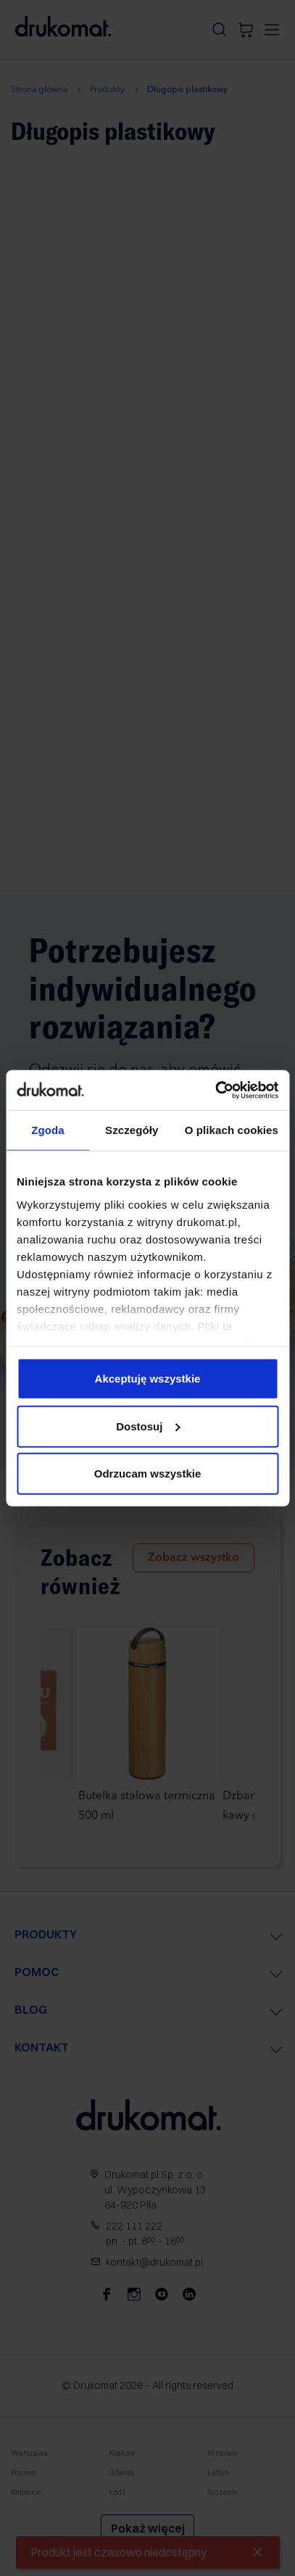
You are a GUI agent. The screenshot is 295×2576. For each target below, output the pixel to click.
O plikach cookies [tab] (231, 1130)
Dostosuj (148, 1426)
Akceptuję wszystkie (148, 1378)
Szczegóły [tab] (131, 1130)
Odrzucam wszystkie (147, 1473)
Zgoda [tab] (48, 1130)
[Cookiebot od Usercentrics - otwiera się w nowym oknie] (214, 1089)
